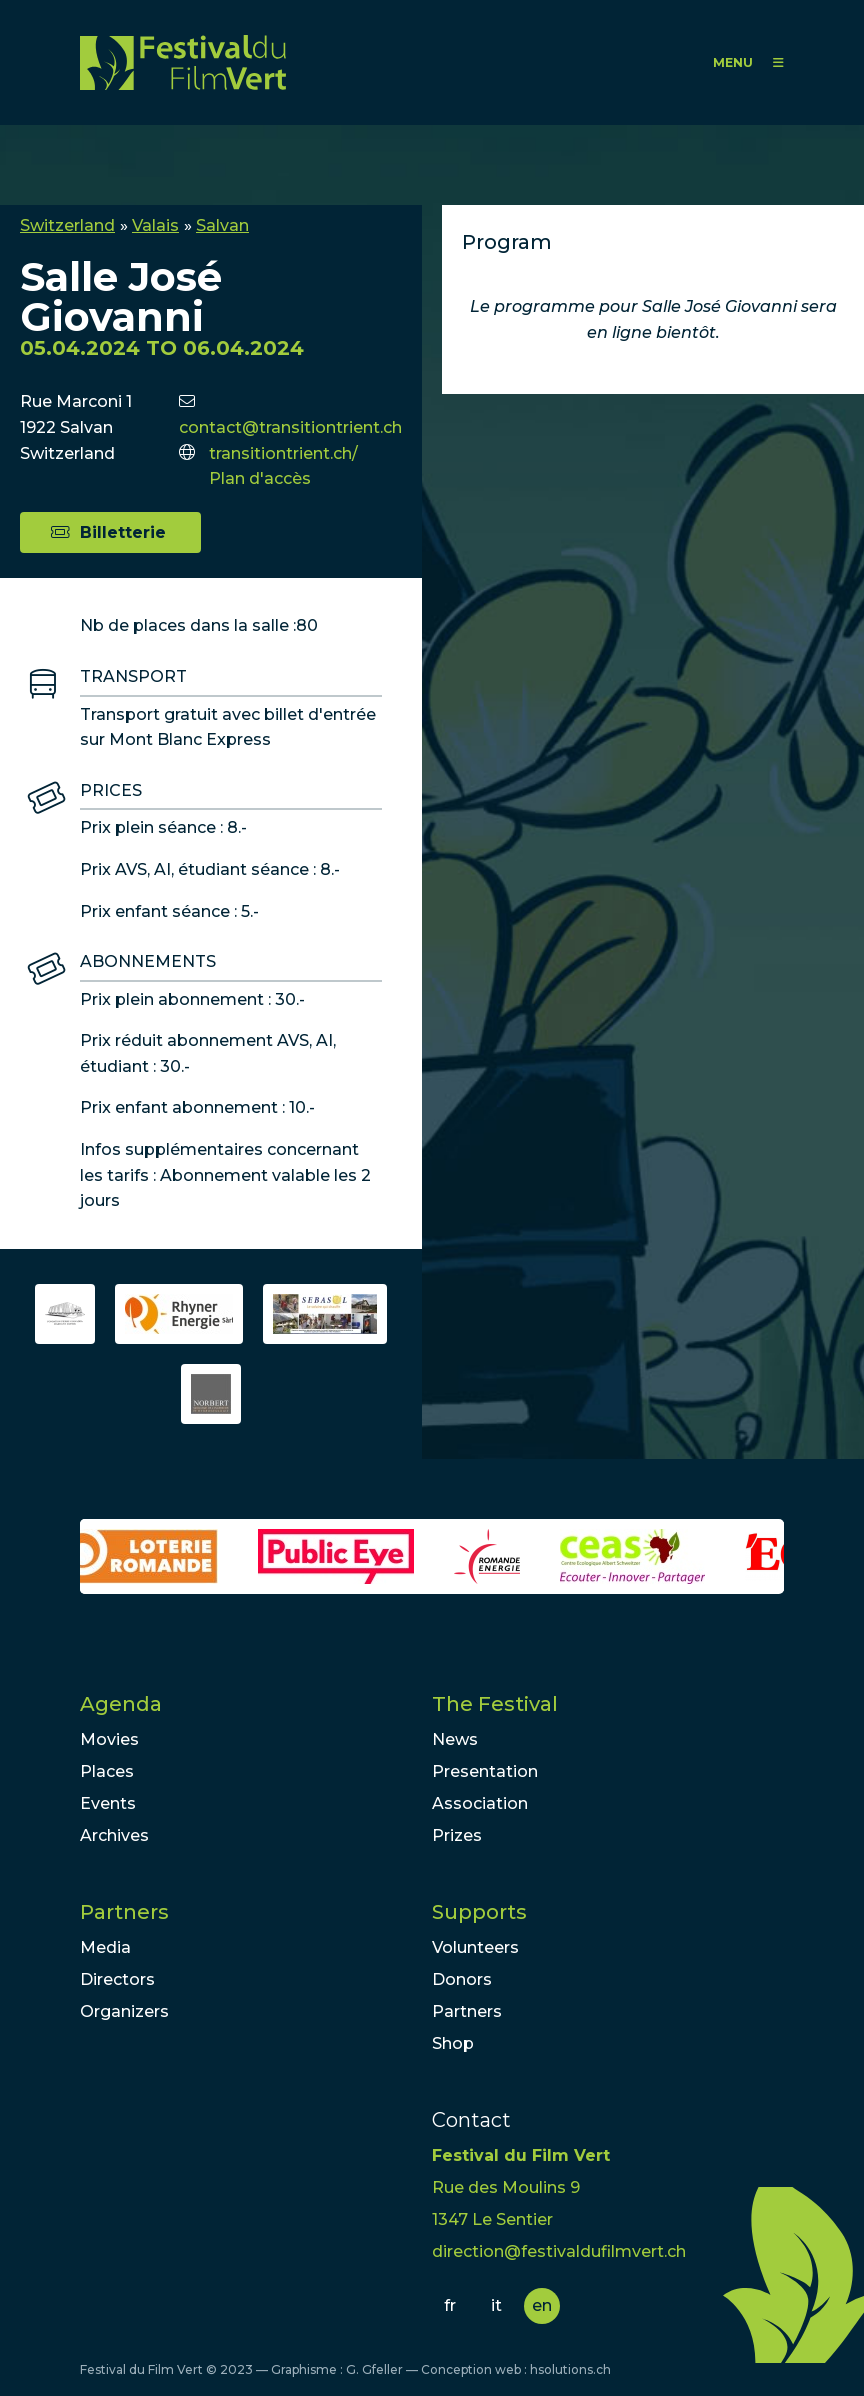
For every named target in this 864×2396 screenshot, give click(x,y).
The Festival (495, 1704)
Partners (124, 1912)
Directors (117, 1979)
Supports (479, 1912)
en (542, 2305)
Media (105, 1947)
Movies (109, 1739)
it (496, 2305)
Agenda (121, 1704)
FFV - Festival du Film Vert (183, 62)
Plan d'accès (260, 478)
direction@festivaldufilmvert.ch (559, 2251)
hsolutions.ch (570, 2369)
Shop (453, 2043)
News (455, 1739)
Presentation (485, 1771)
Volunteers (475, 1947)
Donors (462, 1979)
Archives (114, 1835)
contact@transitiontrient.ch (290, 427)
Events (108, 1803)
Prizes (457, 1835)
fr (450, 2305)
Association (480, 1803)
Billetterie (123, 532)
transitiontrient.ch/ (283, 453)
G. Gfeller (374, 2369)
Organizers (124, 2011)
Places (107, 1771)
